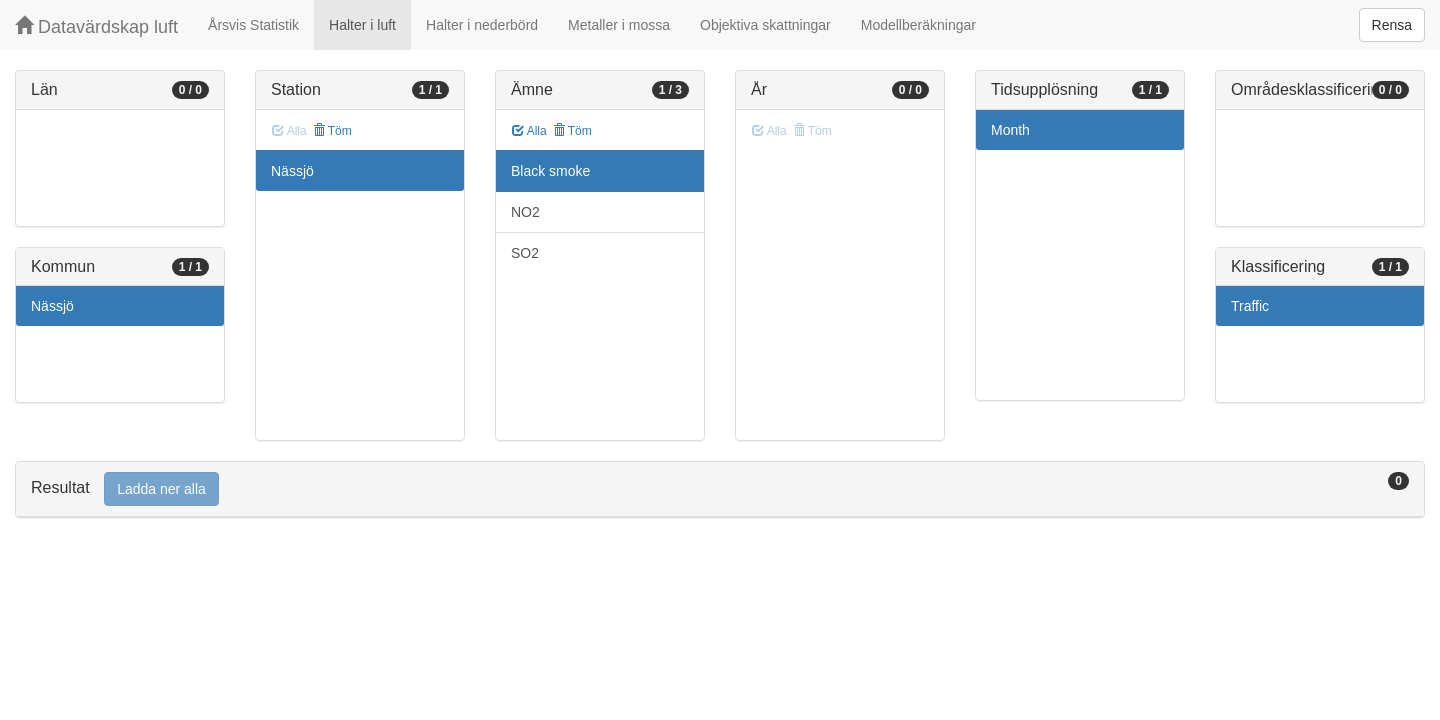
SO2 (525, 253)
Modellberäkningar (918, 25)
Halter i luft (362, 25)
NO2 (525, 212)
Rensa (1392, 25)
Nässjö (52, 306)
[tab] (720, 489)
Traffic (1250, 306)
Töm (332, 131)
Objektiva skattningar (765, 25)
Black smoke (550, 171)
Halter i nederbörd (482, 25)
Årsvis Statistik (253, 25)
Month (1010, 130)
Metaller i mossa (619, 25)
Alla (529, 131)
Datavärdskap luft (96, 26)
